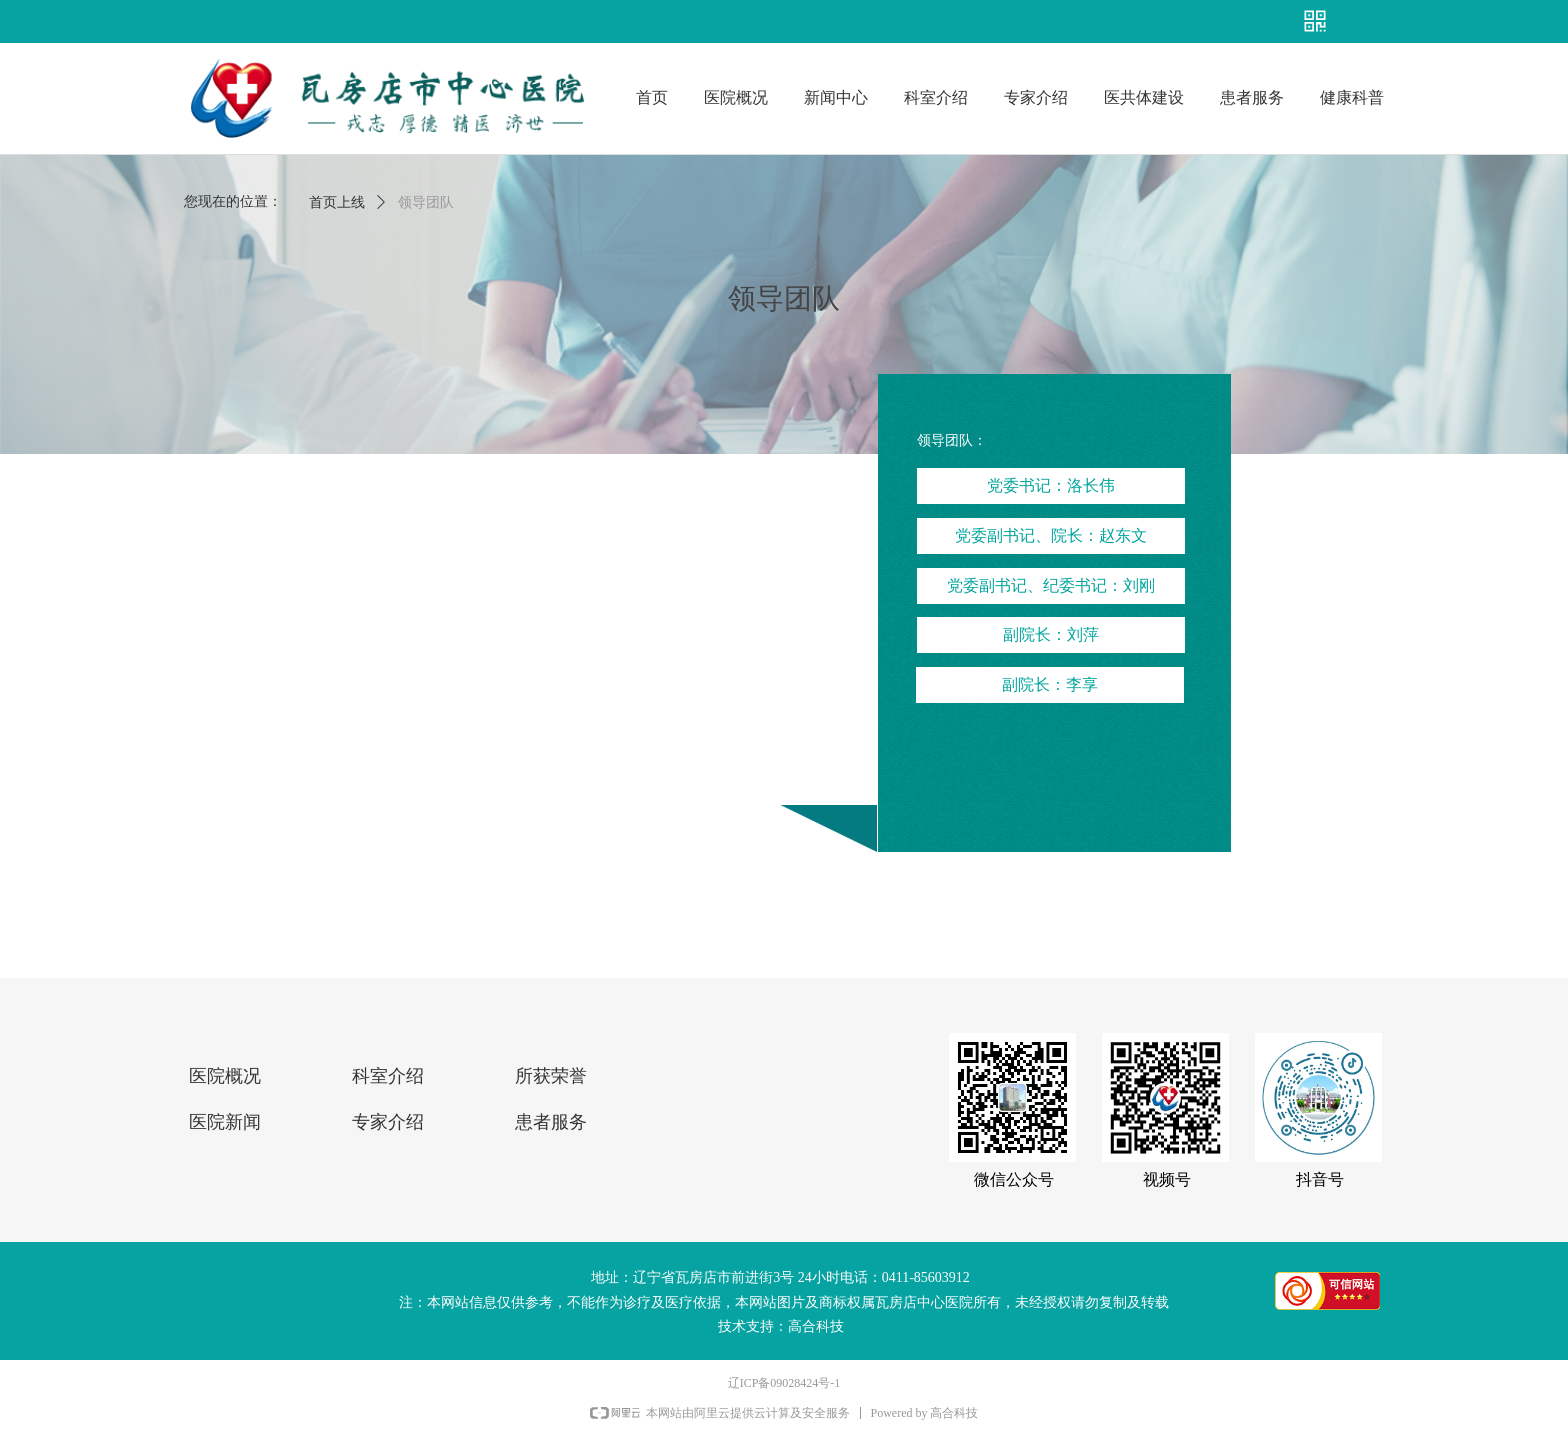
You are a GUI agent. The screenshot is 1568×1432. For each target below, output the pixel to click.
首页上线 (337, 202)
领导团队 (426, 202)
